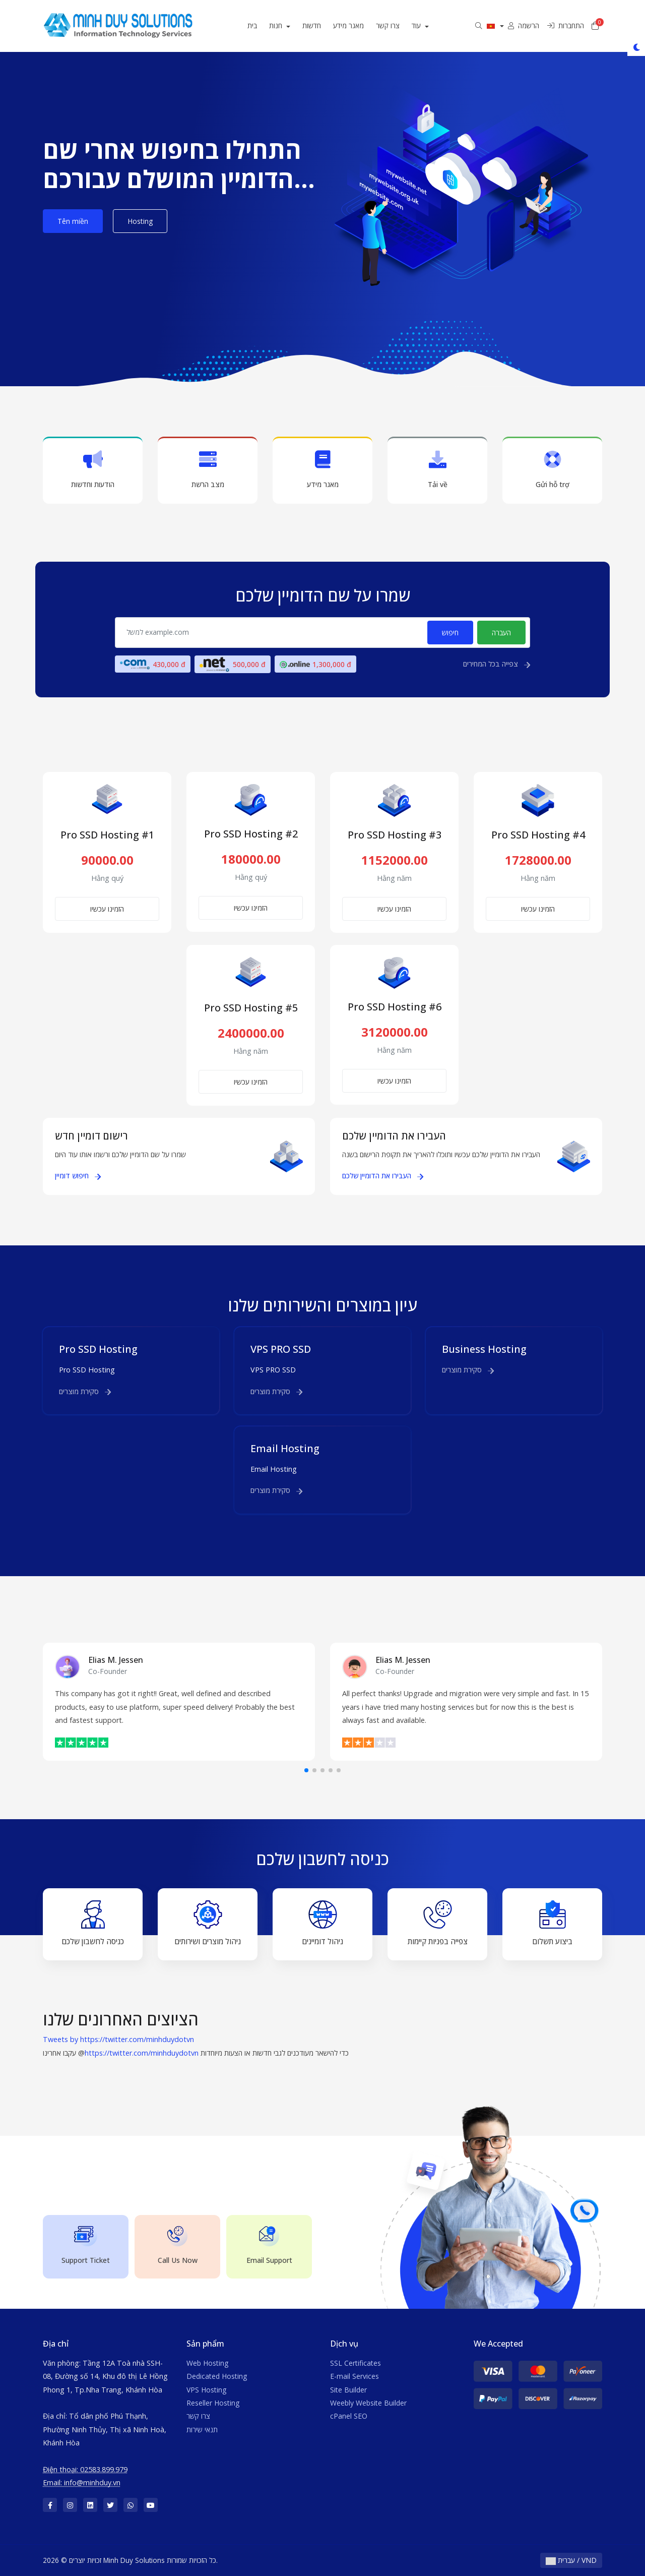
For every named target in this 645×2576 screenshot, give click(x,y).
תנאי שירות (202, 2429)
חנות (285, 25)
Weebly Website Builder (368, 2403)
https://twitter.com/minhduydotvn (142, 2053)
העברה (501, 632)
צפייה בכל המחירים (496, 664)
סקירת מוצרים (85, 1391)
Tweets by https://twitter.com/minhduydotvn (118, 2039)
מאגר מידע (357, 25)
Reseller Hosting (212, 2403)
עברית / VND (571, 2560)
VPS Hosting (206, 2389)
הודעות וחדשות (93, 469)
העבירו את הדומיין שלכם (382, 1175)
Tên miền (72, 221)
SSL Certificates (355, 2363)
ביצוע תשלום (552, 1923)
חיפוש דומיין (78, 1175)
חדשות (320, 25)
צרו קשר (396, 25)
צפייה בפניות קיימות (438, 1923)
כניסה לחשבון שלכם (92, 1923)
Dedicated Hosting (216, 2376)
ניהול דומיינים (322, 1923)
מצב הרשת (207, 469)
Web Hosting (207, 2363)
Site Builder (348, 2389)
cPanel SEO (348, 2416)
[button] (306, 1770)
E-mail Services (354, 2376)
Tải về (437, 469)
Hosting (140, 221)
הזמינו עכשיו (107, 909)
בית (261, 25)
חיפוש (450, 632)
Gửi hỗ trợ (552, 469)
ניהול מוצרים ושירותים (207, 1923)
